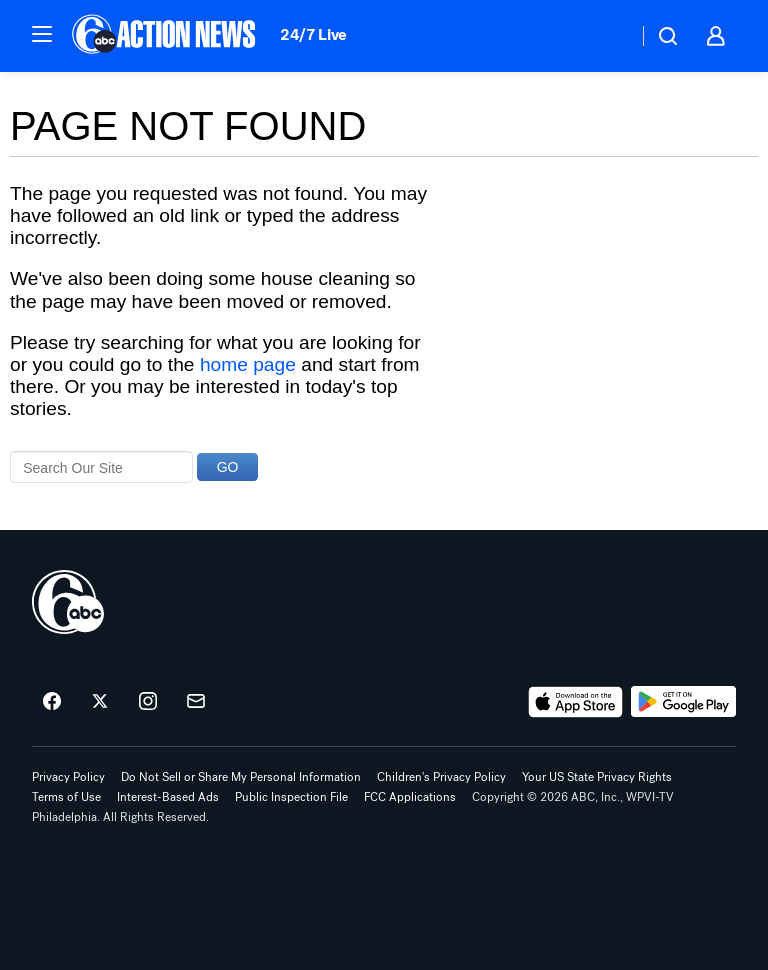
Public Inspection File (291, 797)
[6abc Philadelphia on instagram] (148, 702)
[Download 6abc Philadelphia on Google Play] (683, 702)
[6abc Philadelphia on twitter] (100, 702)
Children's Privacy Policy (441, 777)
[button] (42, 34)
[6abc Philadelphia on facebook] (52, 702)
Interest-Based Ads (168, 797)
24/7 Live (313, 34)
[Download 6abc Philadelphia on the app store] (576, 702)
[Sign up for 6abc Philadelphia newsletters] (196, 702)
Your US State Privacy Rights (597, 777)
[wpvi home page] (68, 602)
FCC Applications (410, 797)
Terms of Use (66, 797)
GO (228, 467)
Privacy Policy (68, 777)
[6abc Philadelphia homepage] (165, 36)
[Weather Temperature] (606, 36)
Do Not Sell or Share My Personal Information (241, 777)
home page (248, 364)
